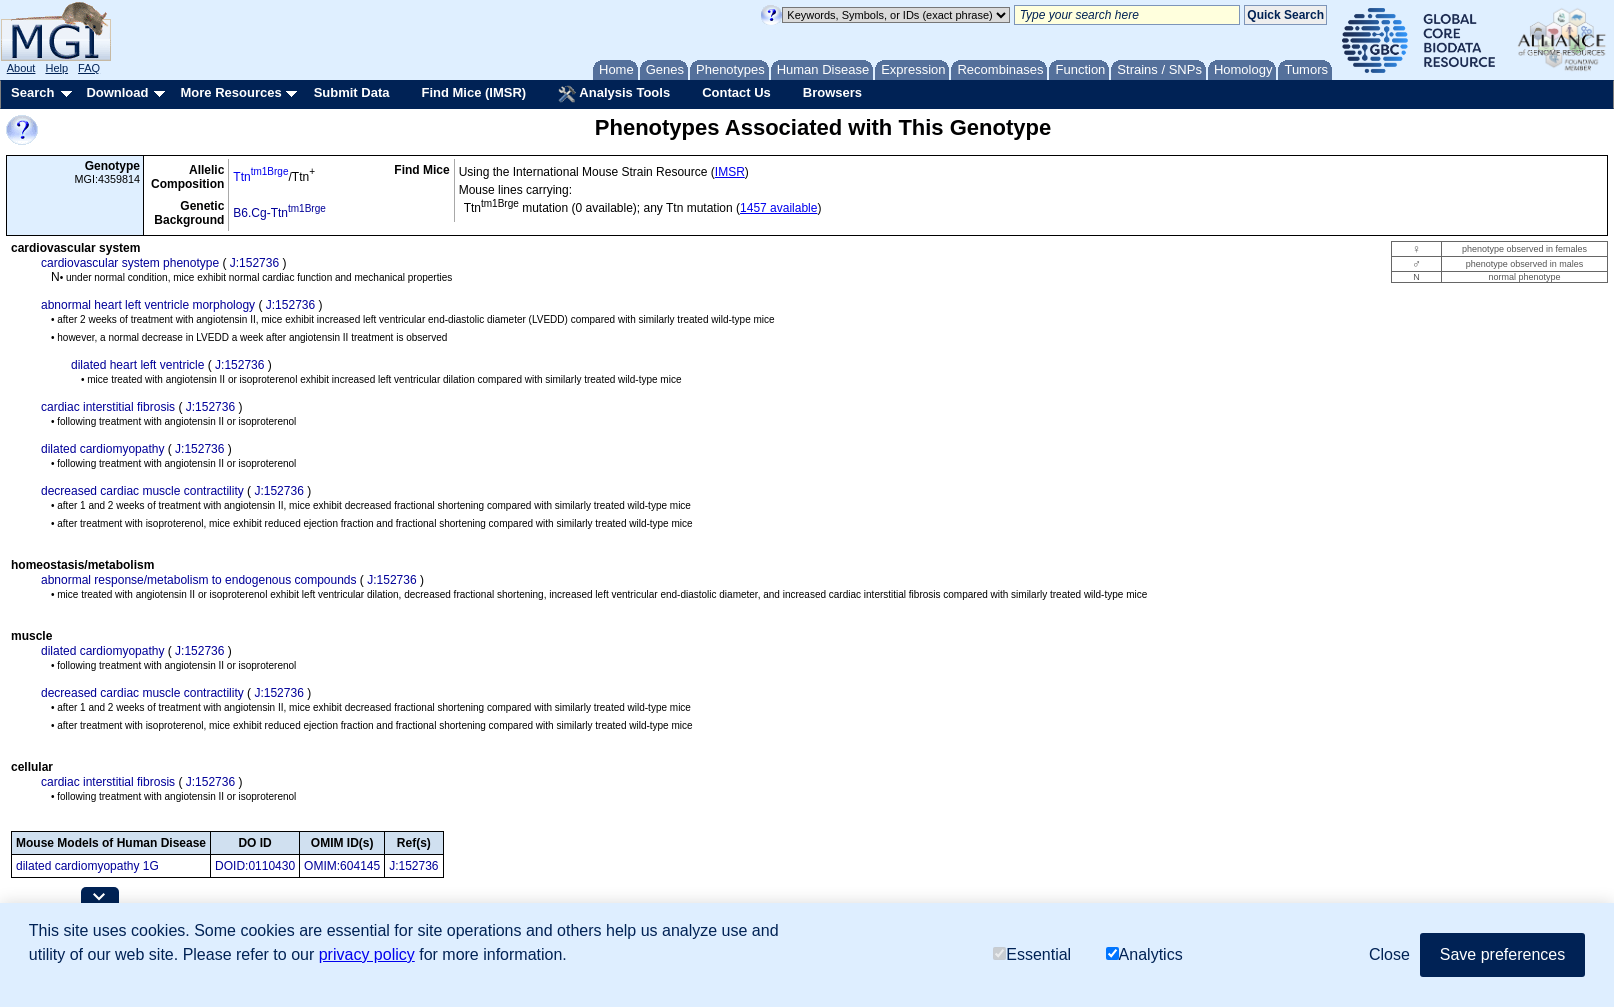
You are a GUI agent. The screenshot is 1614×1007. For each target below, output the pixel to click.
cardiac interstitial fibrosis (108, 407)
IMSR (730, 172)
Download (117, 92)
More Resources (230, 92)
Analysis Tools (614, 94)
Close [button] (1389, 954)
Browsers (832, 92)
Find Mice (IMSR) (473, 92)
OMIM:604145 (342, 866)
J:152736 (254, 263)
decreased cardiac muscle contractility (142, 491)
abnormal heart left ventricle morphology (148, 305)
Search (32, 92)
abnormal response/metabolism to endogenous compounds (199, 580)
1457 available (778, 208)
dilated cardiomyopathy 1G (87, 866)
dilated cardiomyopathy (102, 449)
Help (56, 68)
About (21, 68)
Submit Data (352, 92)
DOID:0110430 (255, 866)
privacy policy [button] (367, 954)
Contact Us (736, 92)
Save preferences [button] (1502, 954)
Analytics (1144, 954)
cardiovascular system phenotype (130, 263)
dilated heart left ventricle (137, 365)
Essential (1032, 954)
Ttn (260, 177)
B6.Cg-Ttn (279, 213)
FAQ (89, 68)
